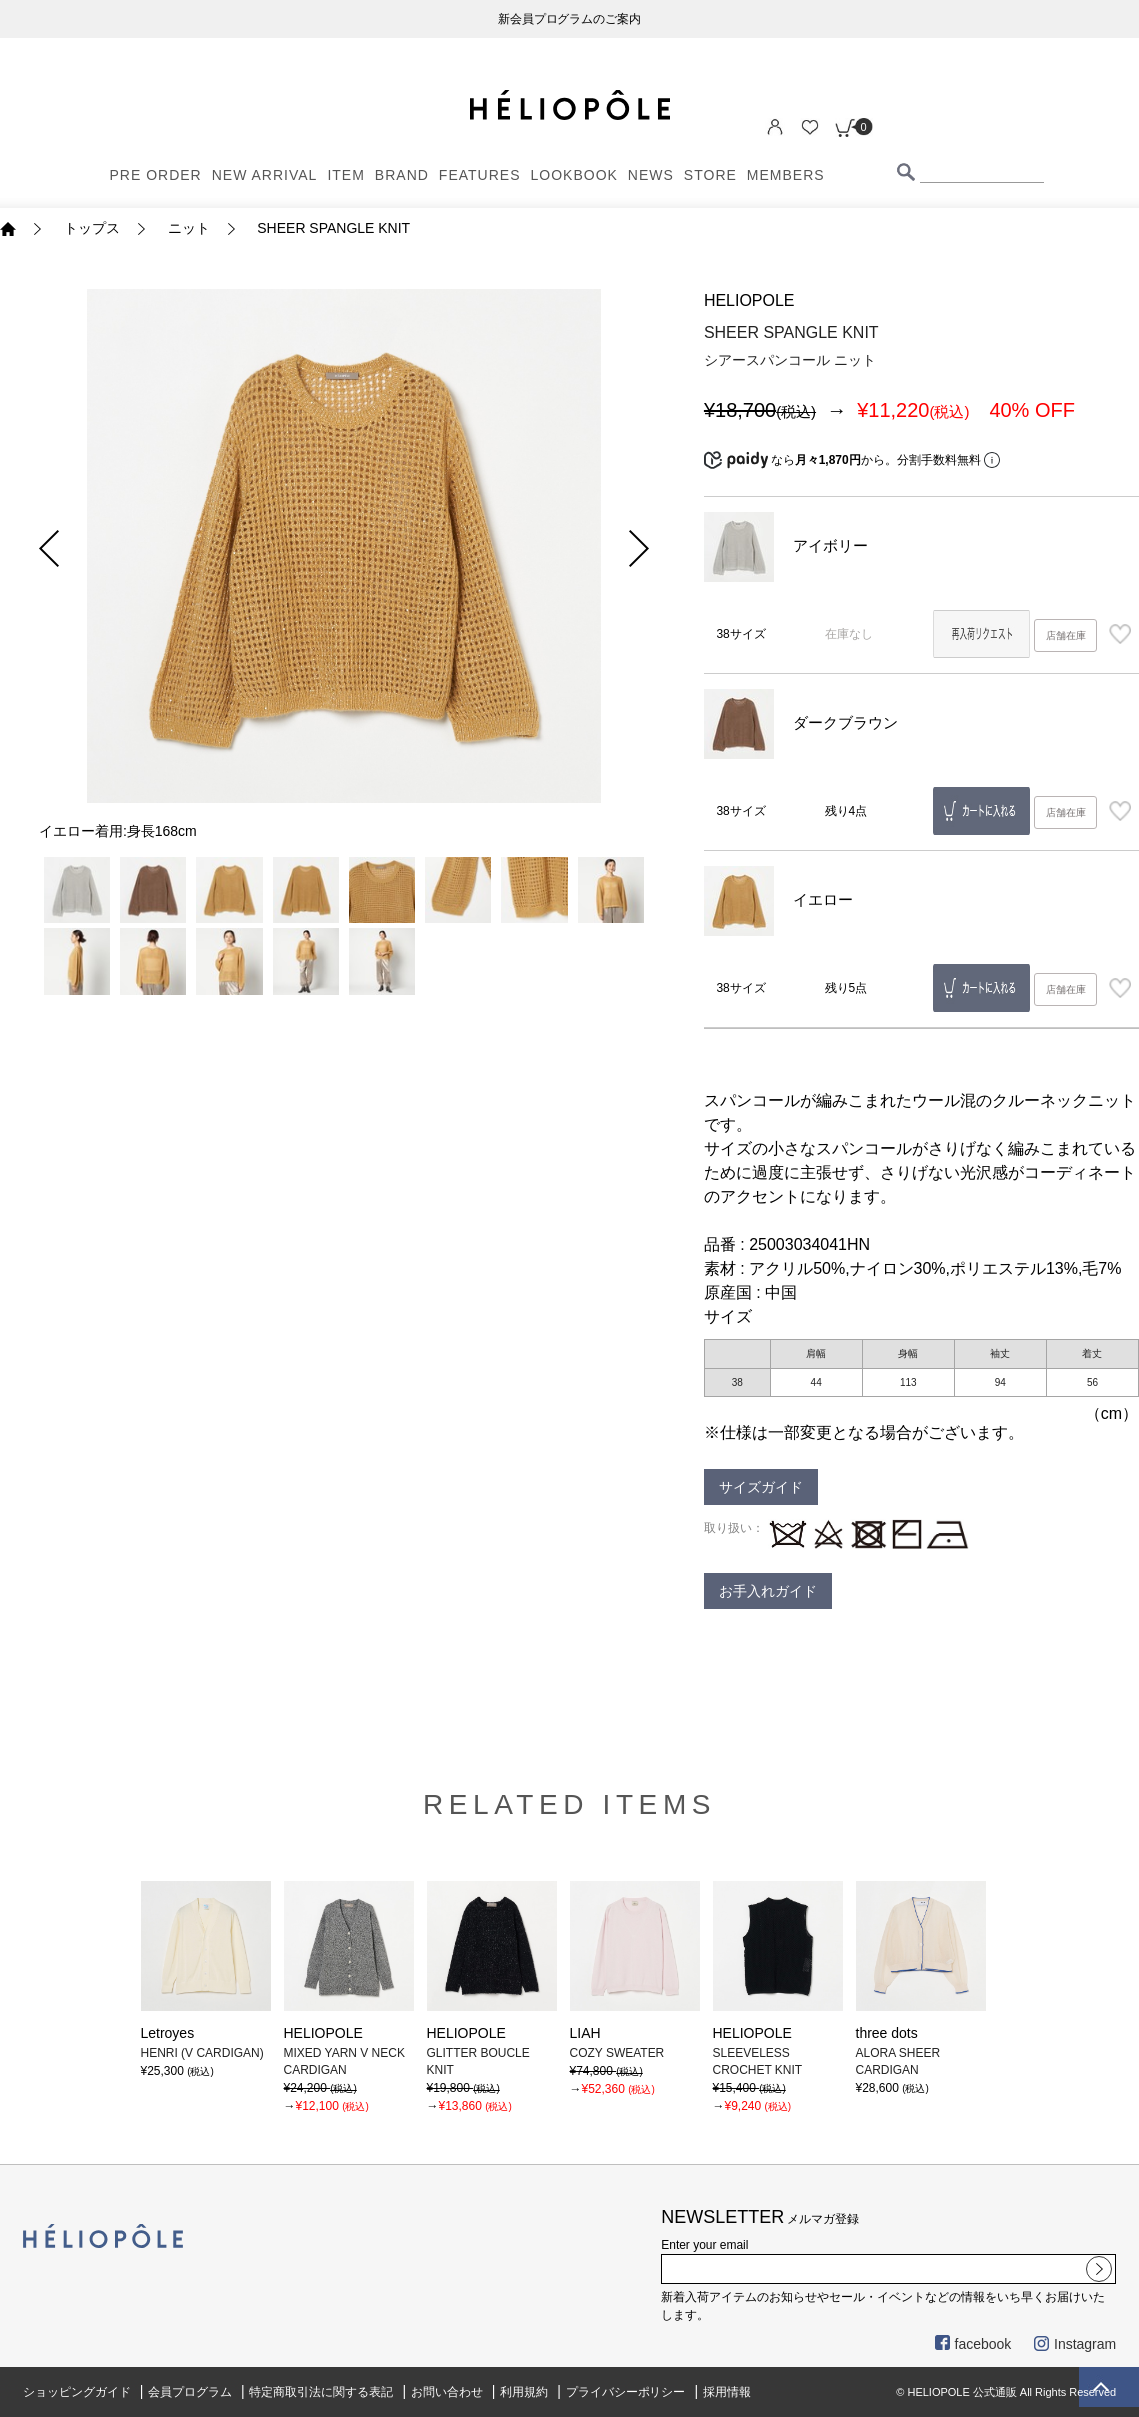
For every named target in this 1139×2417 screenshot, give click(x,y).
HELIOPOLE (749, 300)
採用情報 (727, 2392)
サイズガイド (761, 1487)
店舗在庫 (1066, 635)
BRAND (402, 175)
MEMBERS (786, 175)
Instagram (1075, 2344)
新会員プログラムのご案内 (570, 19)
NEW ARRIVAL (265, 175)
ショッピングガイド (77, 2392)
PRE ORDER (156, 175)
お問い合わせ (447, 2392)
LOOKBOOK (574, 175)
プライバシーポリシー (626, 2392)
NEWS (651, 175)
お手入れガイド (768, 1591)
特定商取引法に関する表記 (321, 2392)
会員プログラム (190, 2392)
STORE (710, 175)
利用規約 (524, 2392)
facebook (973, 2344)
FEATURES (480, 175)
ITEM (345, 175)
